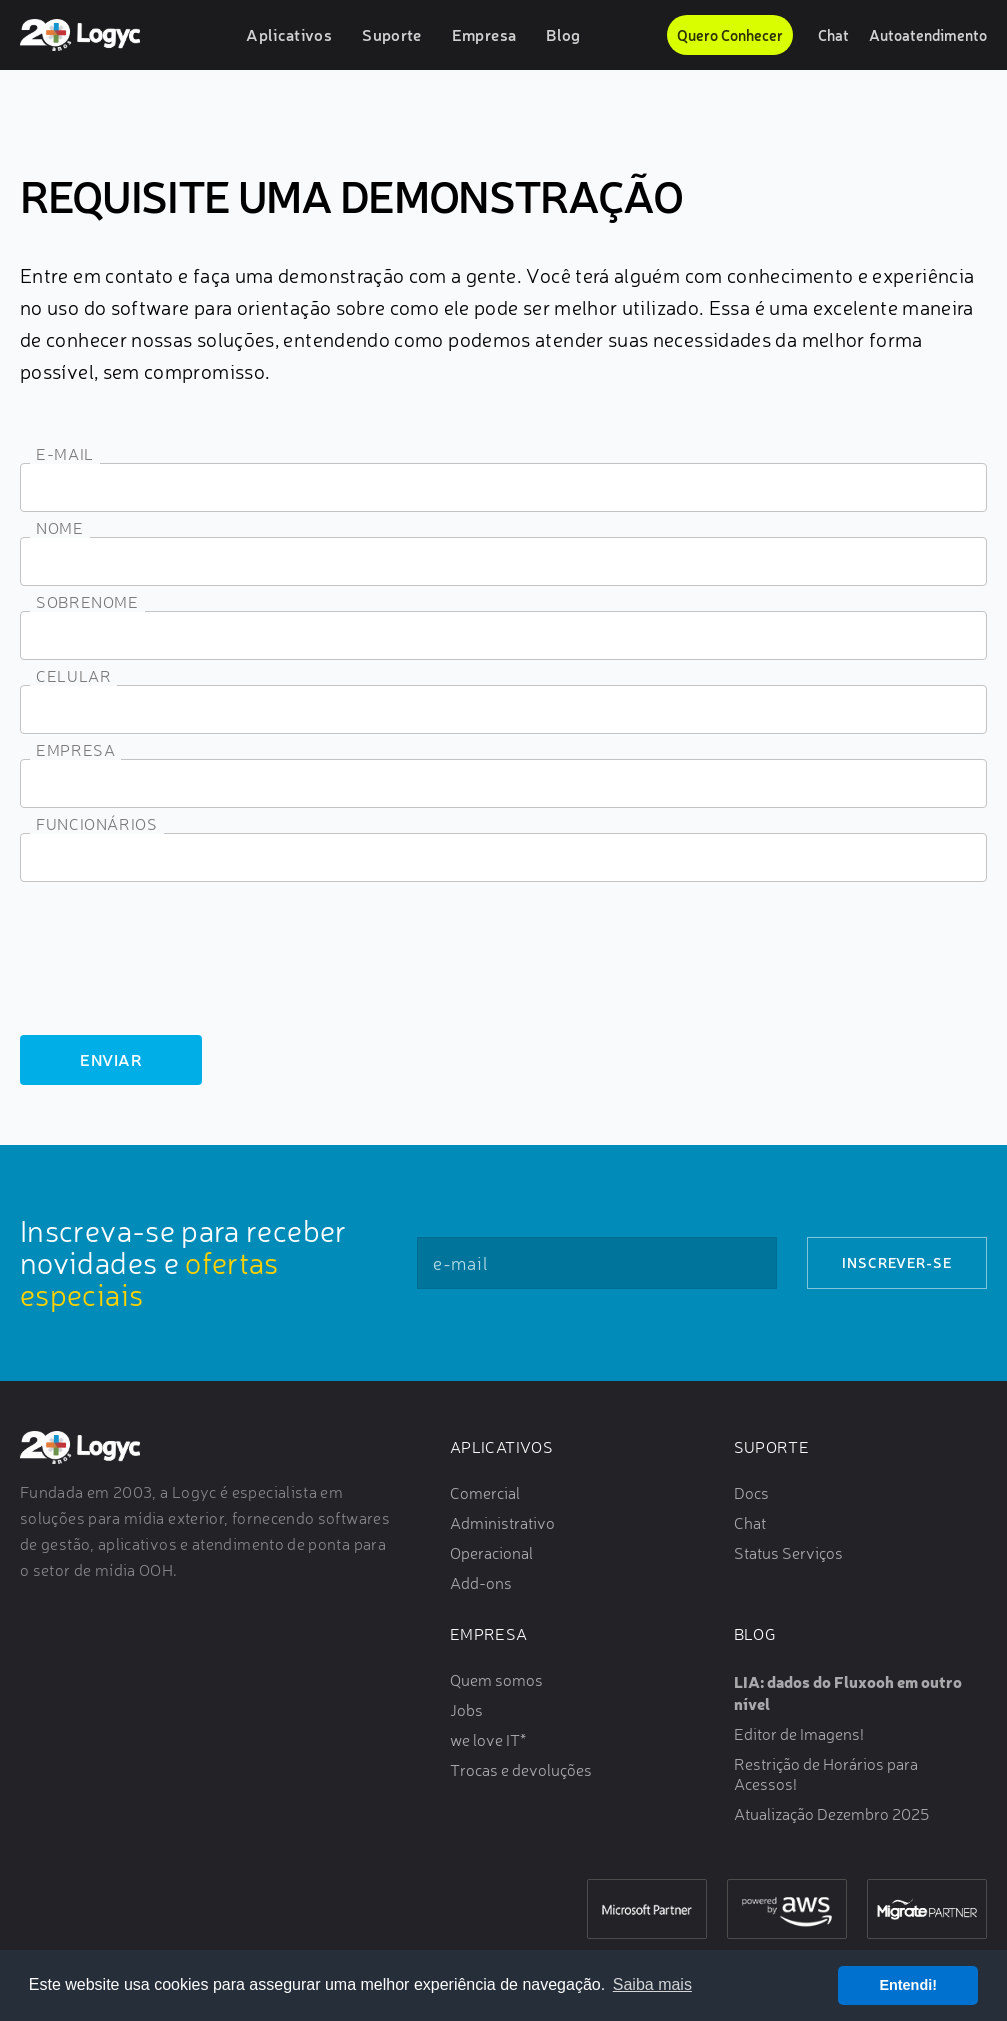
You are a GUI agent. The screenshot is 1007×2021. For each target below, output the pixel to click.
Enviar (111, 1059)
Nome (60, 528)
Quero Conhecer (730, 35)
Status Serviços (788, 1553)
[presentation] (172, 971)
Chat (833, 35)
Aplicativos (289, 34)
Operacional (491, 1553)
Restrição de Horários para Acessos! (826, 1774)
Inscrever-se (897, 1262)
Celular (73, 676)
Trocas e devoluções (521, 1770)
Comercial (485, 1493)
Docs (751, 1493)
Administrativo (502, 1523)
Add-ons (481, 1583)
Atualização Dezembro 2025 (831, 1814)
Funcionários (97, 824)
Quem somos (496, 1680)
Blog (563, 34)
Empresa (484, 34)
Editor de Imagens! (799, 1734)
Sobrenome (87, 602)
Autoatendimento (928, 35)
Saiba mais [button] (652, 1984)
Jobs (466, 1710)
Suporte (392, 34)
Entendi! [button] (908, 1985)
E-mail (65, 454)
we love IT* (488, 1740)
